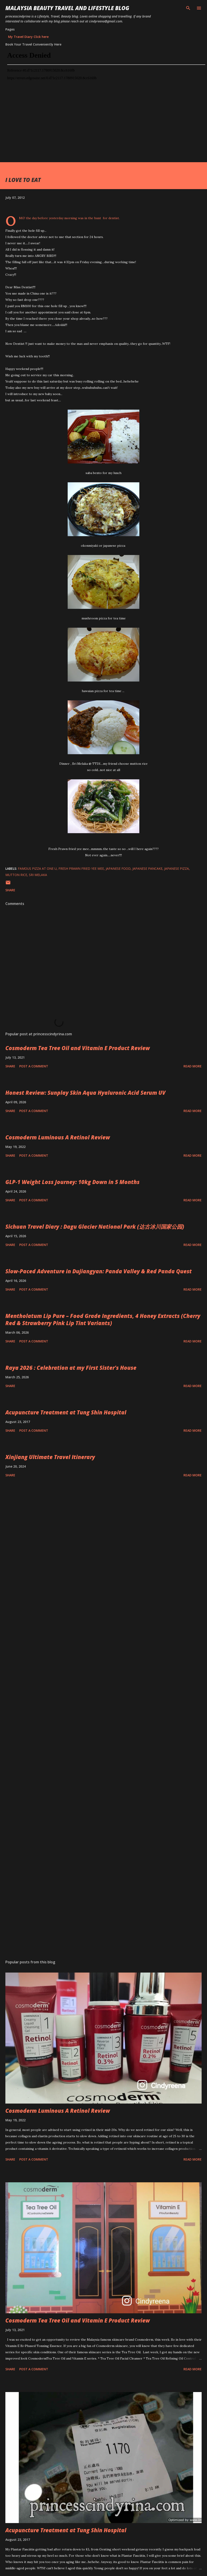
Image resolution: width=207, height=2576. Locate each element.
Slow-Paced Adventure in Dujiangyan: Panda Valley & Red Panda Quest (98, 1271)
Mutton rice (16, 875)
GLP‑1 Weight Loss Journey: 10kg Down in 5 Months (72, 1182)
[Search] (188, 8)
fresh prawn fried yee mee (81, 868)
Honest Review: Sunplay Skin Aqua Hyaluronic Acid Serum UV (85, 1092)
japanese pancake (147, 868)
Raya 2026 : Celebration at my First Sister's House (70, 1367)
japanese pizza (176, 868)
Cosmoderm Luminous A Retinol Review (57, 1137)
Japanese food (118, 868)
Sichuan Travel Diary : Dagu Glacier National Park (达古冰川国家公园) (94, 1226)
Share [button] (10, 890)
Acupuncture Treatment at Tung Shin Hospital (65, 1412)
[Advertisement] (59, 130)
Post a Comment (33, 1066)
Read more (192, 1066)
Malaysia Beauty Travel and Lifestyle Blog (67, 8)
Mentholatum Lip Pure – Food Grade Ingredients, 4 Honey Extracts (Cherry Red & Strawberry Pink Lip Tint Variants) (102, 1319)
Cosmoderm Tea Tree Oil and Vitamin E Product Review (77, 1048)
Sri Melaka (38, 875)
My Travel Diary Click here (28, 37)
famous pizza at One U (37, 868)
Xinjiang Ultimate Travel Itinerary (50, 1457)
